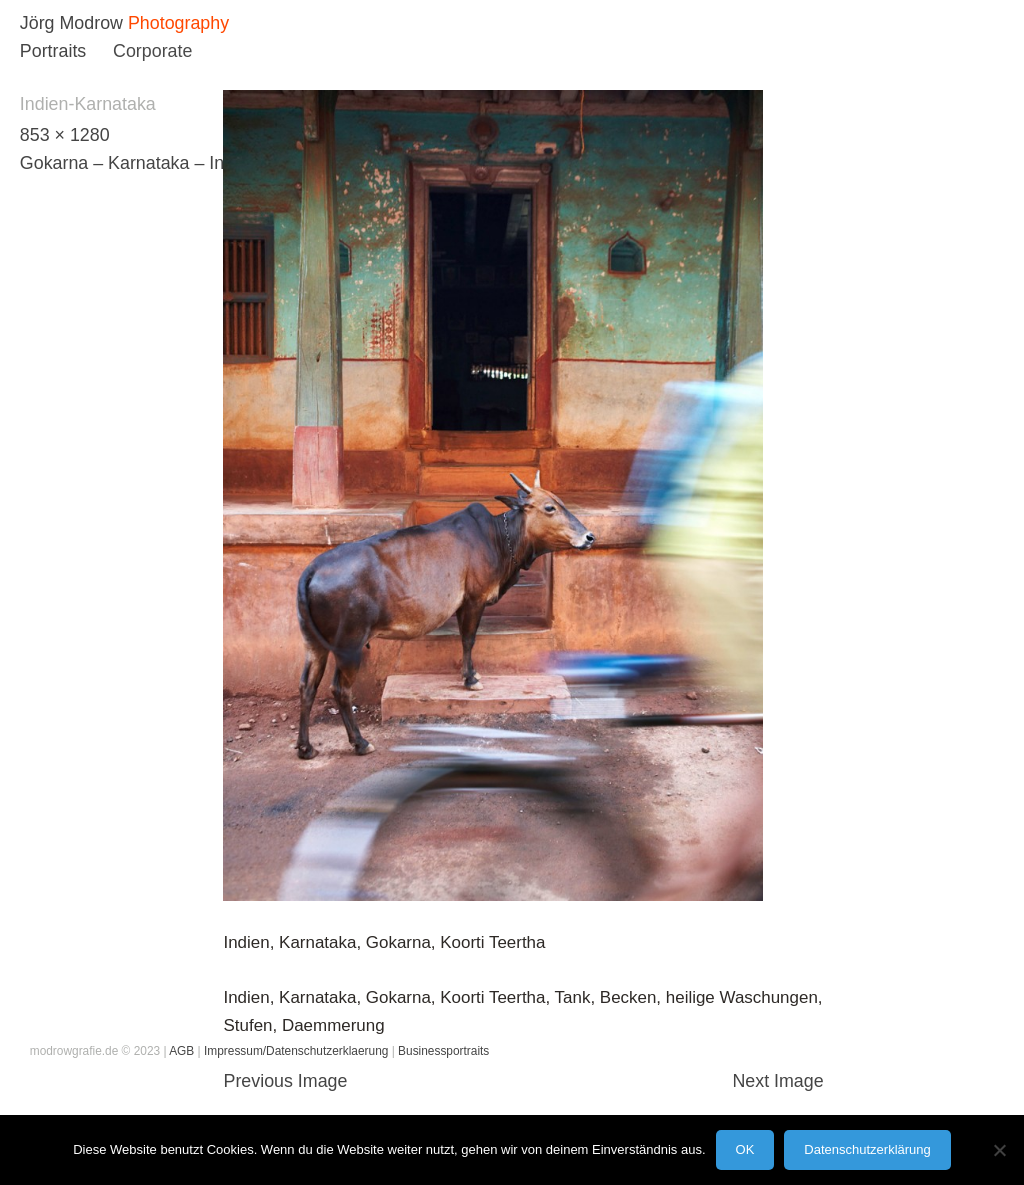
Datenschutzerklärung (867, 1149)
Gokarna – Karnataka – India (134, 163)
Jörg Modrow (71, 23)
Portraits (53, 51)
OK (745, 1149)
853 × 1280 (65, 135)
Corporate (152, 51)
